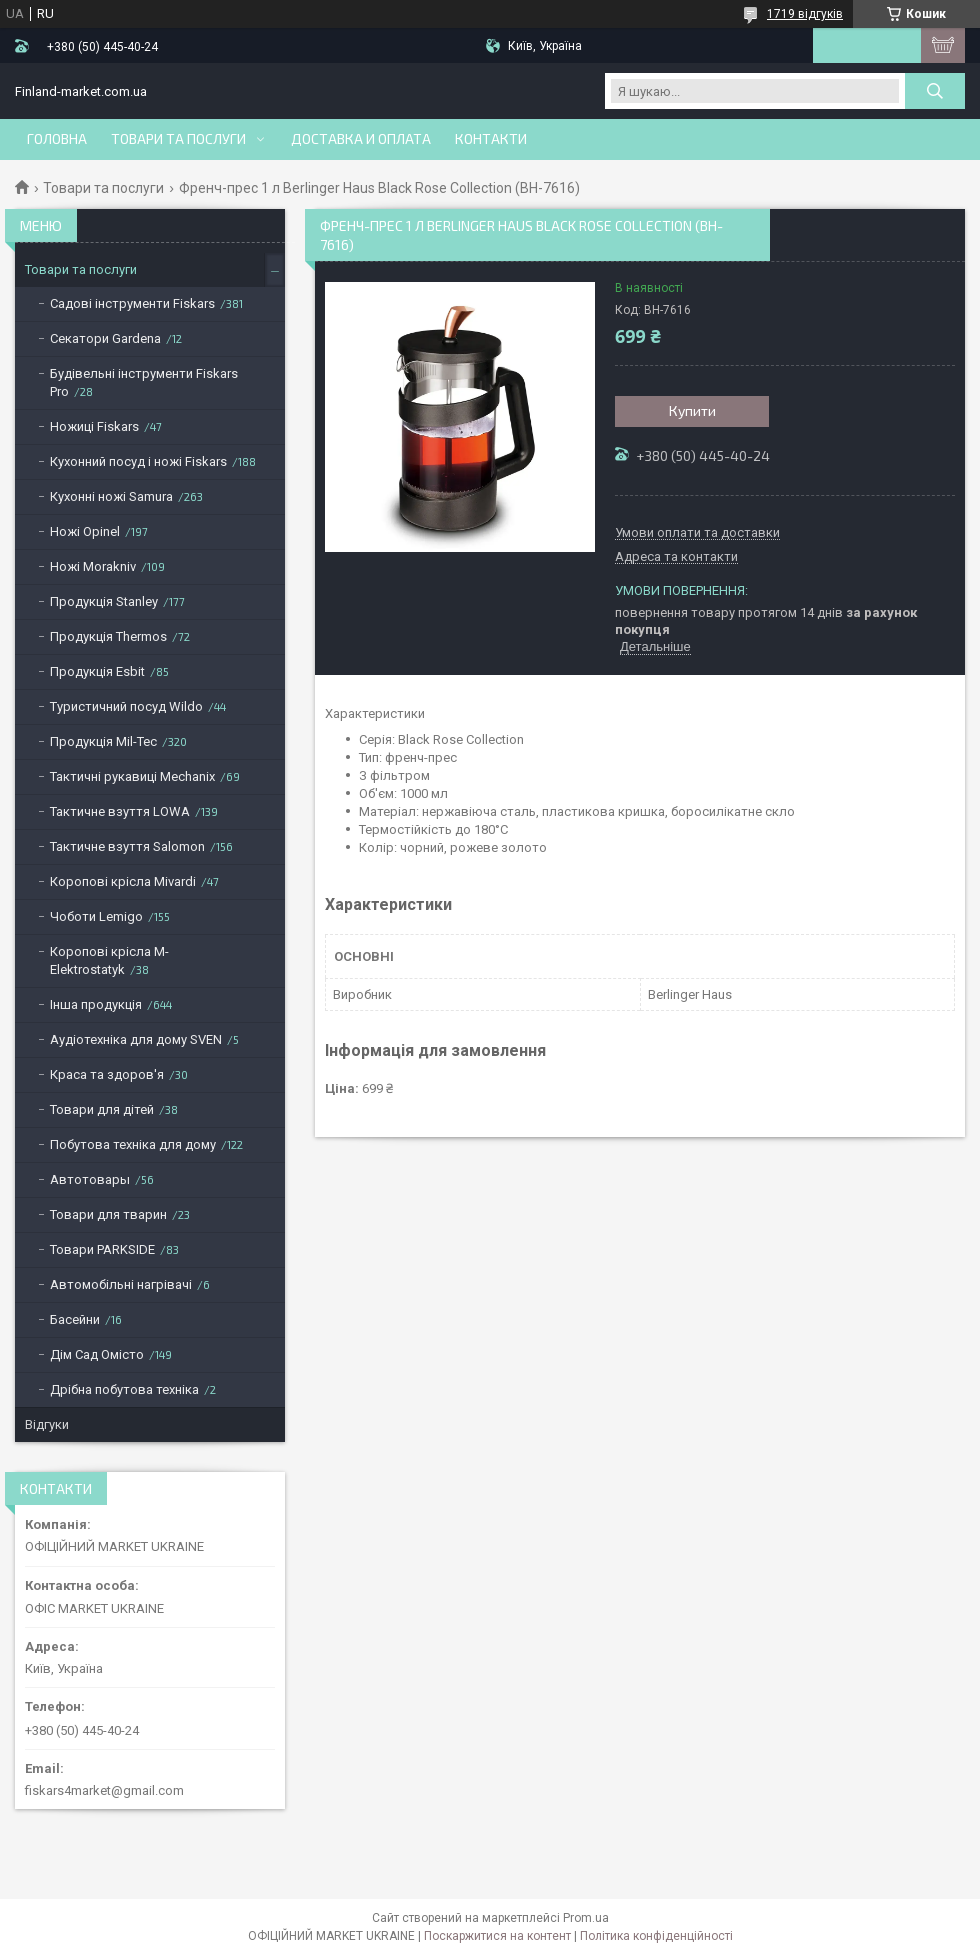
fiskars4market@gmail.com (104, 1790)
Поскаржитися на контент (497, 1936)
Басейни (75, 1319)
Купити (692, 410)
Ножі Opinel (85, 531)
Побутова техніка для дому (133, 1144)
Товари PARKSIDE (102, 1249)
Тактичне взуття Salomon (127, 846)
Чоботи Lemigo (96, 916)
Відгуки (47, 1424)
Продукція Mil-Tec (103, 741)
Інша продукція (96, 1004)
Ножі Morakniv (93, 566)
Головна (57, 139)
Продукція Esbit (97, 671)
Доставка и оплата (361, 139)
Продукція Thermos (108, 636)
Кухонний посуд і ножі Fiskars (138, 461)
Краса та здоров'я (107, 1074)
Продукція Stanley (104, 601)
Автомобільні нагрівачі (121, 1284)
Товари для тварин (108, 1214)
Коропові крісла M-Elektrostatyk (109, 960)
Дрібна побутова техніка (124, 1389)
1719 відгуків (805, 14)
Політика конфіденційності (656, 1936)
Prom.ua (586, 1918)
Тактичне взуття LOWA (120, 811)
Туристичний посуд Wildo (126, 706)
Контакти (491, 139)
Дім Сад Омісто (97, 1354)
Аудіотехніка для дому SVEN (136, 1039)
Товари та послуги (178, 139)
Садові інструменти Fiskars (132, 303)
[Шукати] (935, 91)
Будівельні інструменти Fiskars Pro (144, 382)
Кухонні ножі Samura (111, 496)
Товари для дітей (102, 1109)
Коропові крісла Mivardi (123, 881)
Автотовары (90, 1179)
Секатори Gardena (105, 338)
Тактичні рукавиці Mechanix (132, 776)
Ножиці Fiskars (94, 426)
